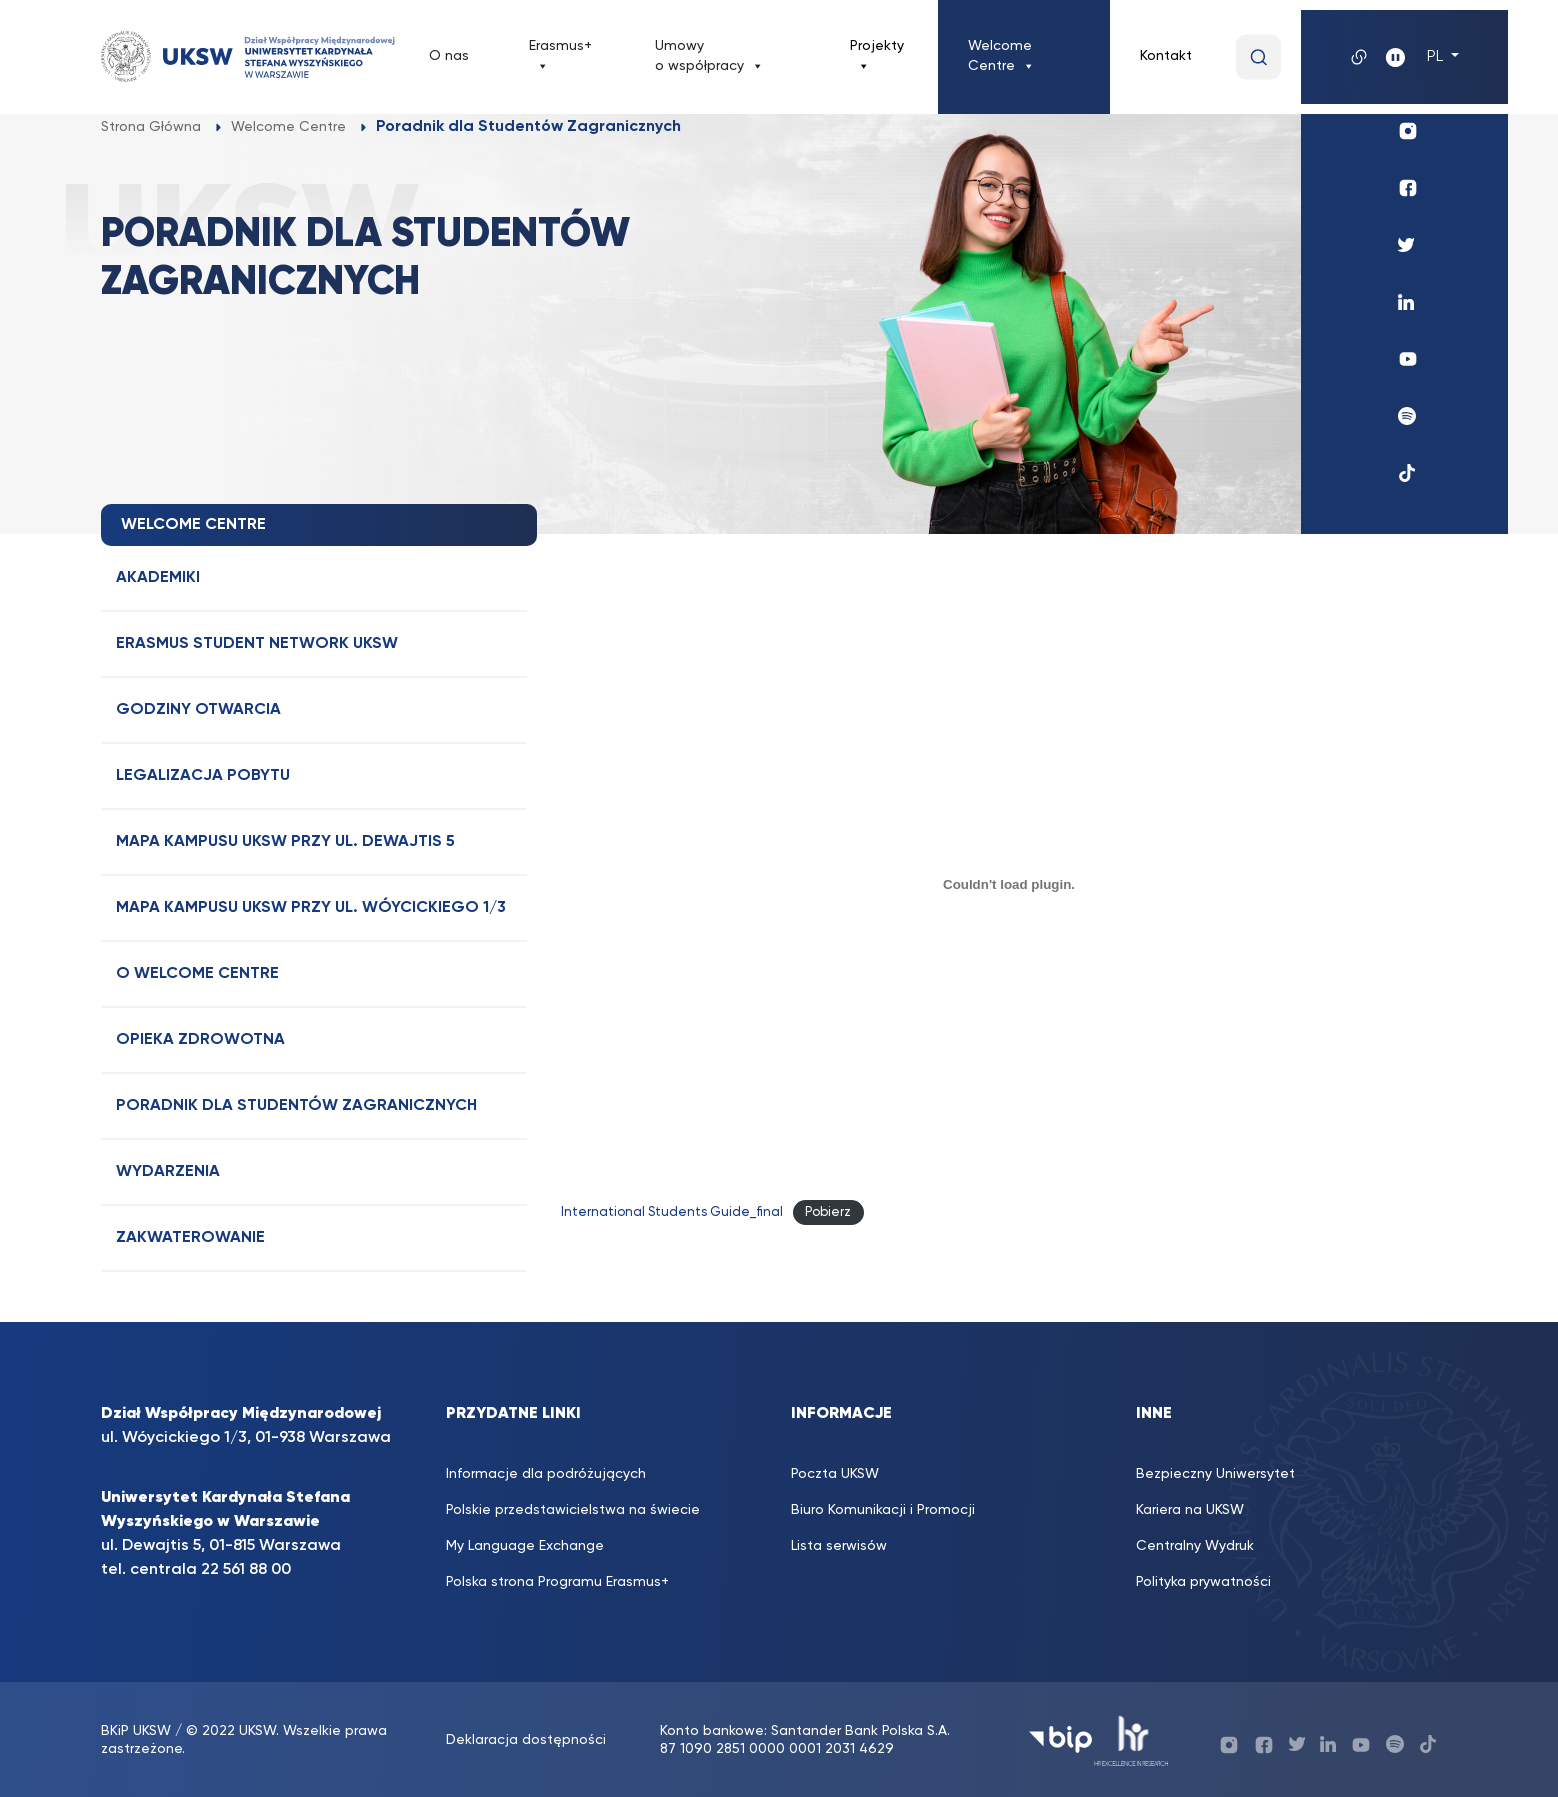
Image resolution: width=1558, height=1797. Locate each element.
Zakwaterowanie (190, 1238)
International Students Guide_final (672, 1212)
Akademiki (158, 578)
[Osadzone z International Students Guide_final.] (1009, 884)
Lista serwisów (839, 1546)
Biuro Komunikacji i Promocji (883, 1510)
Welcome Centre (1001, 57)
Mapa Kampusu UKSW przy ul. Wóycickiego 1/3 (311, 908)
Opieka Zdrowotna (200, 1040)
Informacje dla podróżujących (546, 1474)
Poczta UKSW (835, 1474)
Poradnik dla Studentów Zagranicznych (296, 1106)
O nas (449, 56)
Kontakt (1166, 56)
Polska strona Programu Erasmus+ (557, 1582)
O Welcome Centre (197, 974)
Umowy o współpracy (709, 57)
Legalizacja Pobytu (203, 776)
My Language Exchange (525, 1546)
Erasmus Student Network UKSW (257, 644)
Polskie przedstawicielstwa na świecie (573, 1510)
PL (1437, 57)
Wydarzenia (168, 1172)
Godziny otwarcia (198, 710)
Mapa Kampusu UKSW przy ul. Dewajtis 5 (285, 842)
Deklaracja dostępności (526, 1740)
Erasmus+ (560, 57)
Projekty (877, 57)
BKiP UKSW (138, 1731)
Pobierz (828, 1212)
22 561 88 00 (246, 1570)
